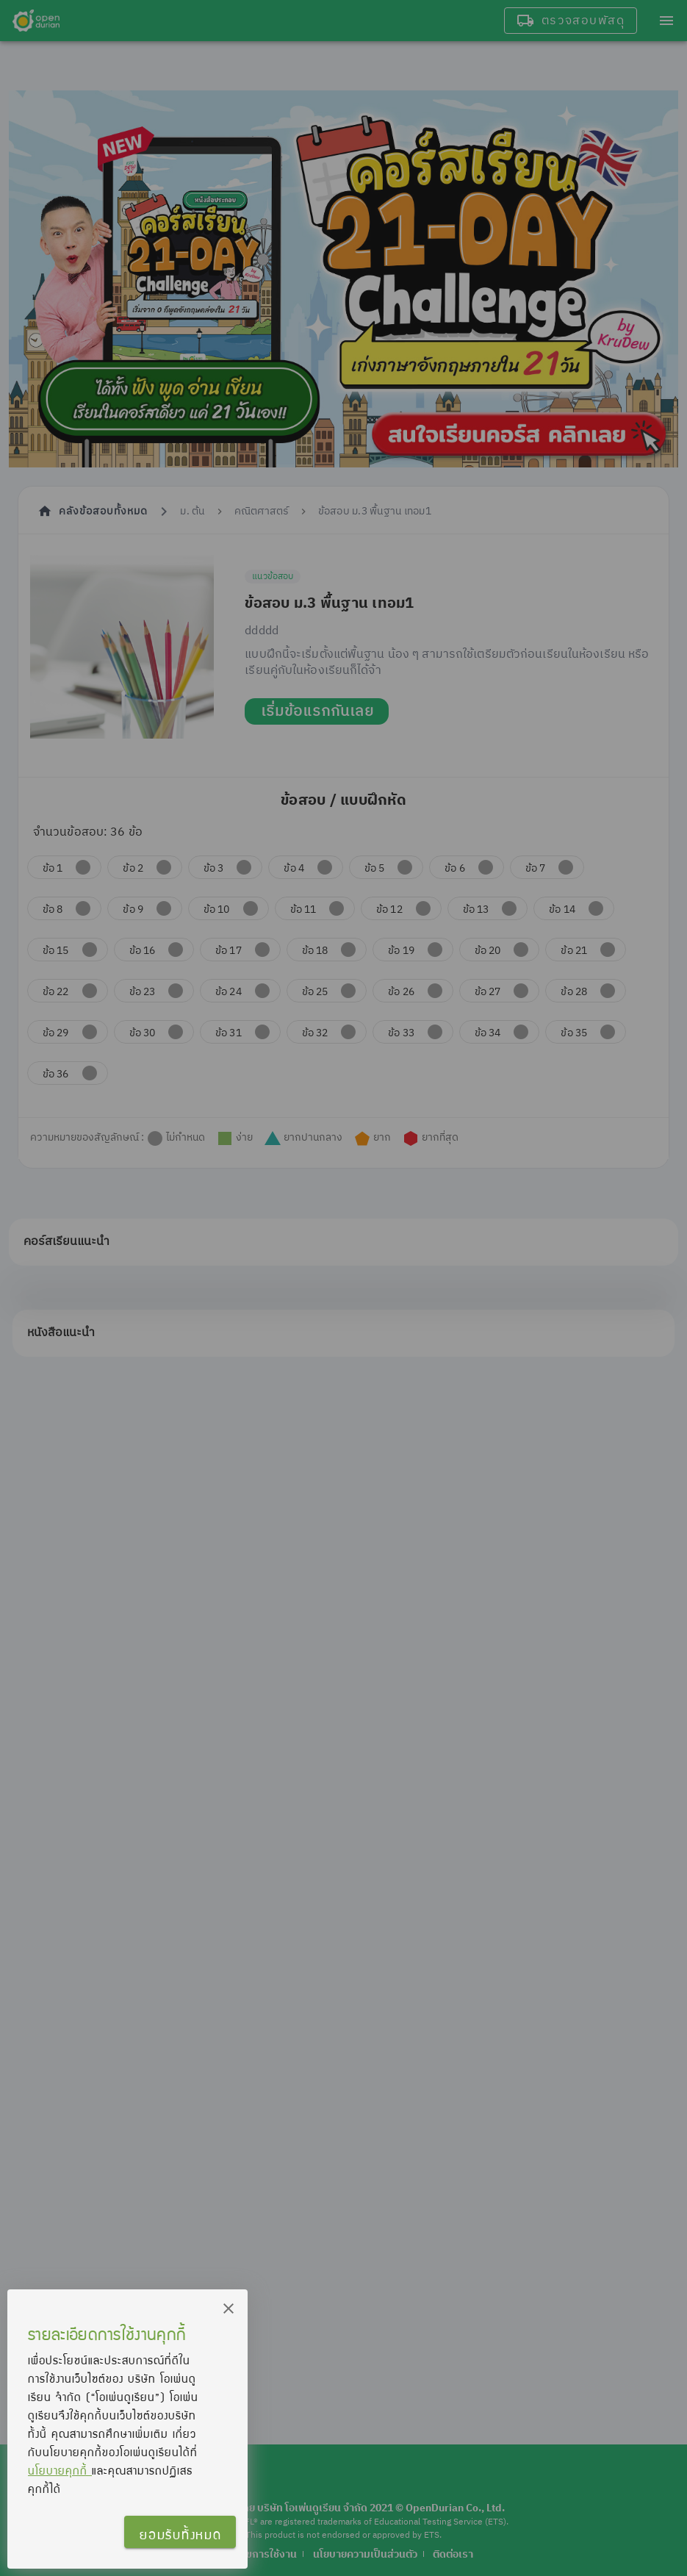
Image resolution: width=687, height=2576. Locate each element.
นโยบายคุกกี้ (60, 2470)
